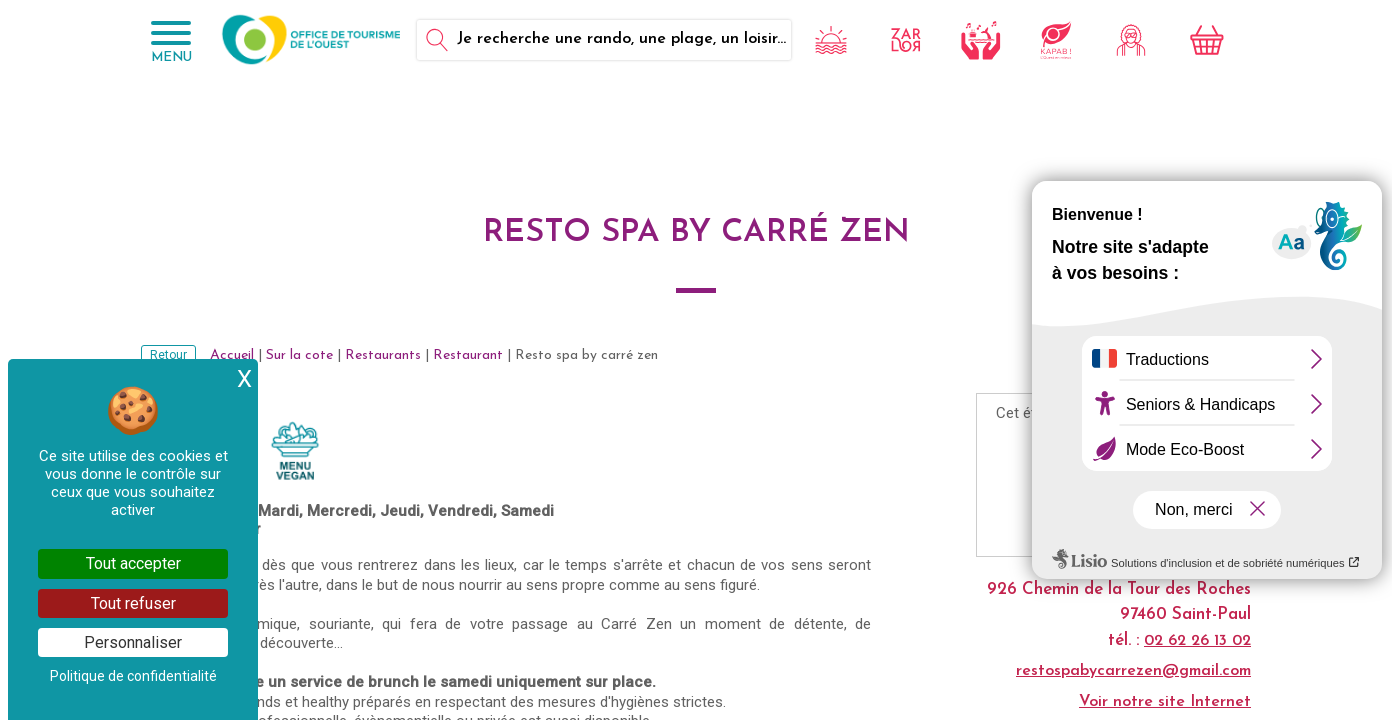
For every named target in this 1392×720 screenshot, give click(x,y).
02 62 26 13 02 (1197, 641)
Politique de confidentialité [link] (133, 676)
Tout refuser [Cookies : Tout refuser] (133, 603)
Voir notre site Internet (1165, 702)
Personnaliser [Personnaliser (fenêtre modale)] (133, 642)
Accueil (232, 355)
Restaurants (383, 355)
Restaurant (468, 355)
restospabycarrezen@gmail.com (1133, 671)
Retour (168, 355)
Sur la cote (299, 355)
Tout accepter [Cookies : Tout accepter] (133, 563)
